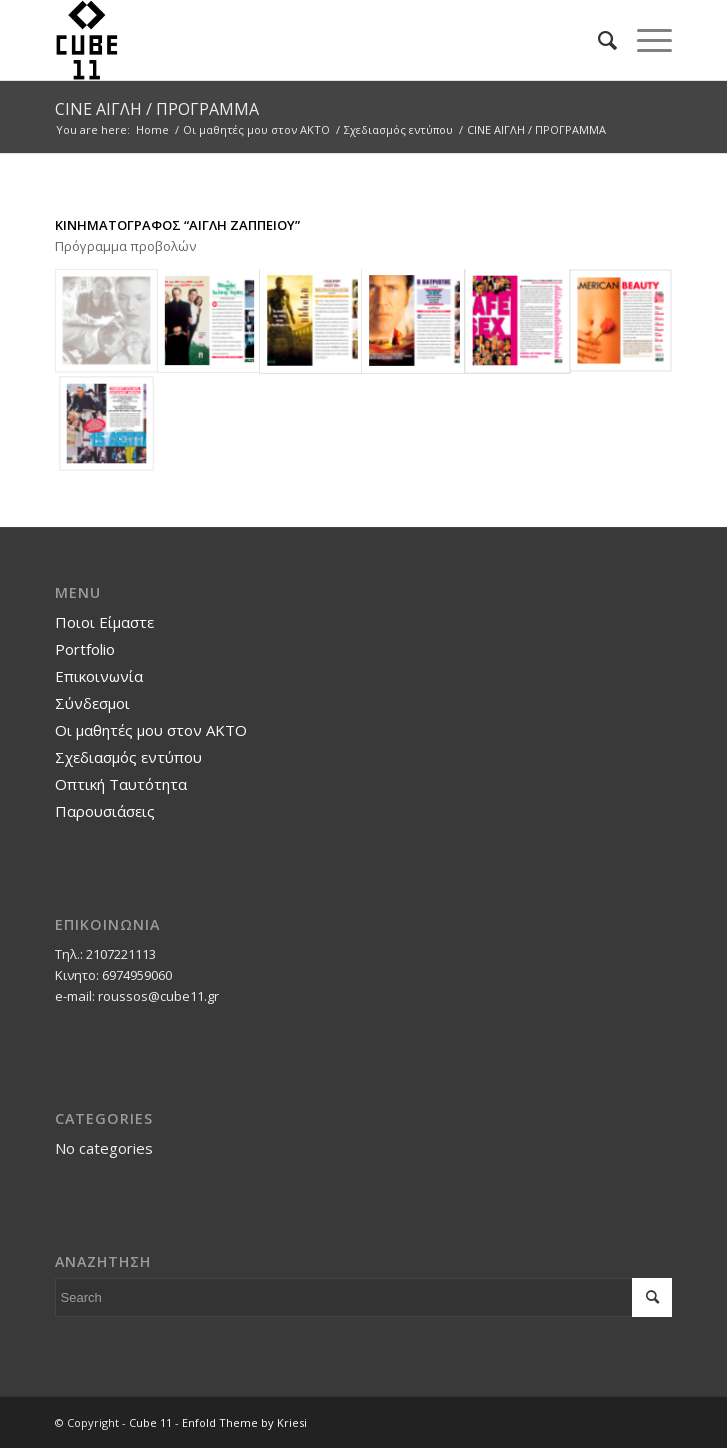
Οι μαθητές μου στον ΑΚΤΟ (151, 730)
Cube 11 (150, 1422)
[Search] (597, 40)
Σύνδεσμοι (92, 703)
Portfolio (85, 649)
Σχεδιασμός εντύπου (128, 757)
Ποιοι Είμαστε (104, 622)
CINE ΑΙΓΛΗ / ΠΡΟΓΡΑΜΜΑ (157, 109)
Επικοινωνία (99, 676)
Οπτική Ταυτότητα (121, 784)
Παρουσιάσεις (105, 811)
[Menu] (644, 40)
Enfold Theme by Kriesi (244, 1422)
